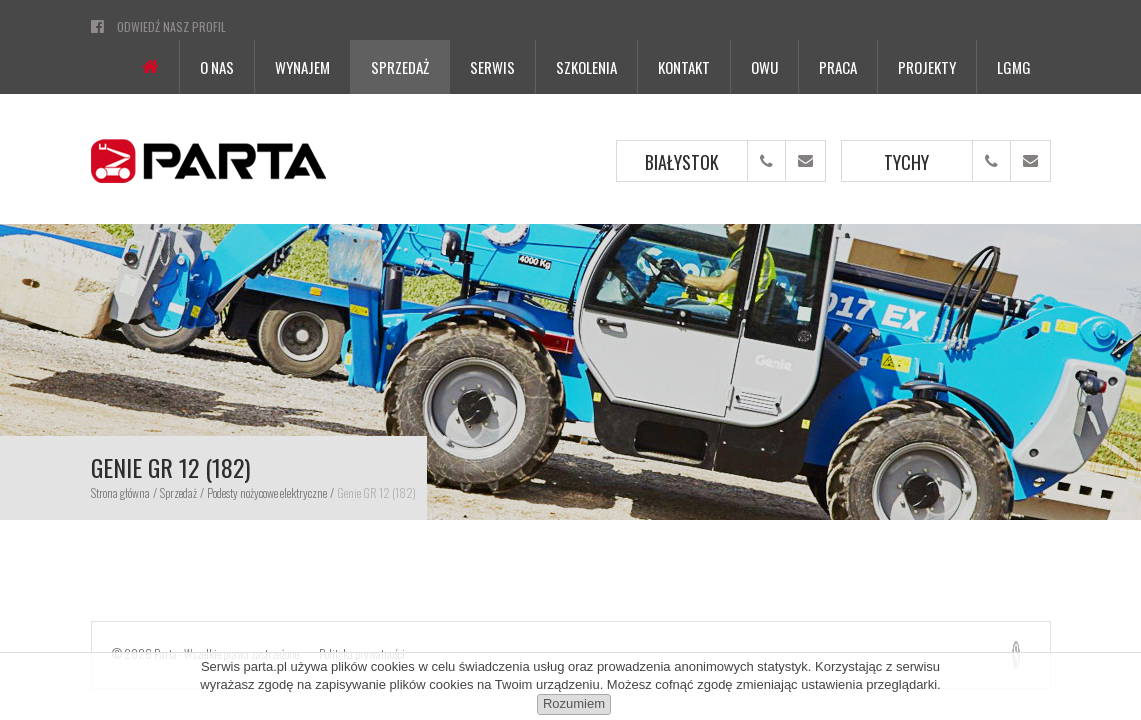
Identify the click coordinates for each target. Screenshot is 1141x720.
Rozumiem (574, 703)
